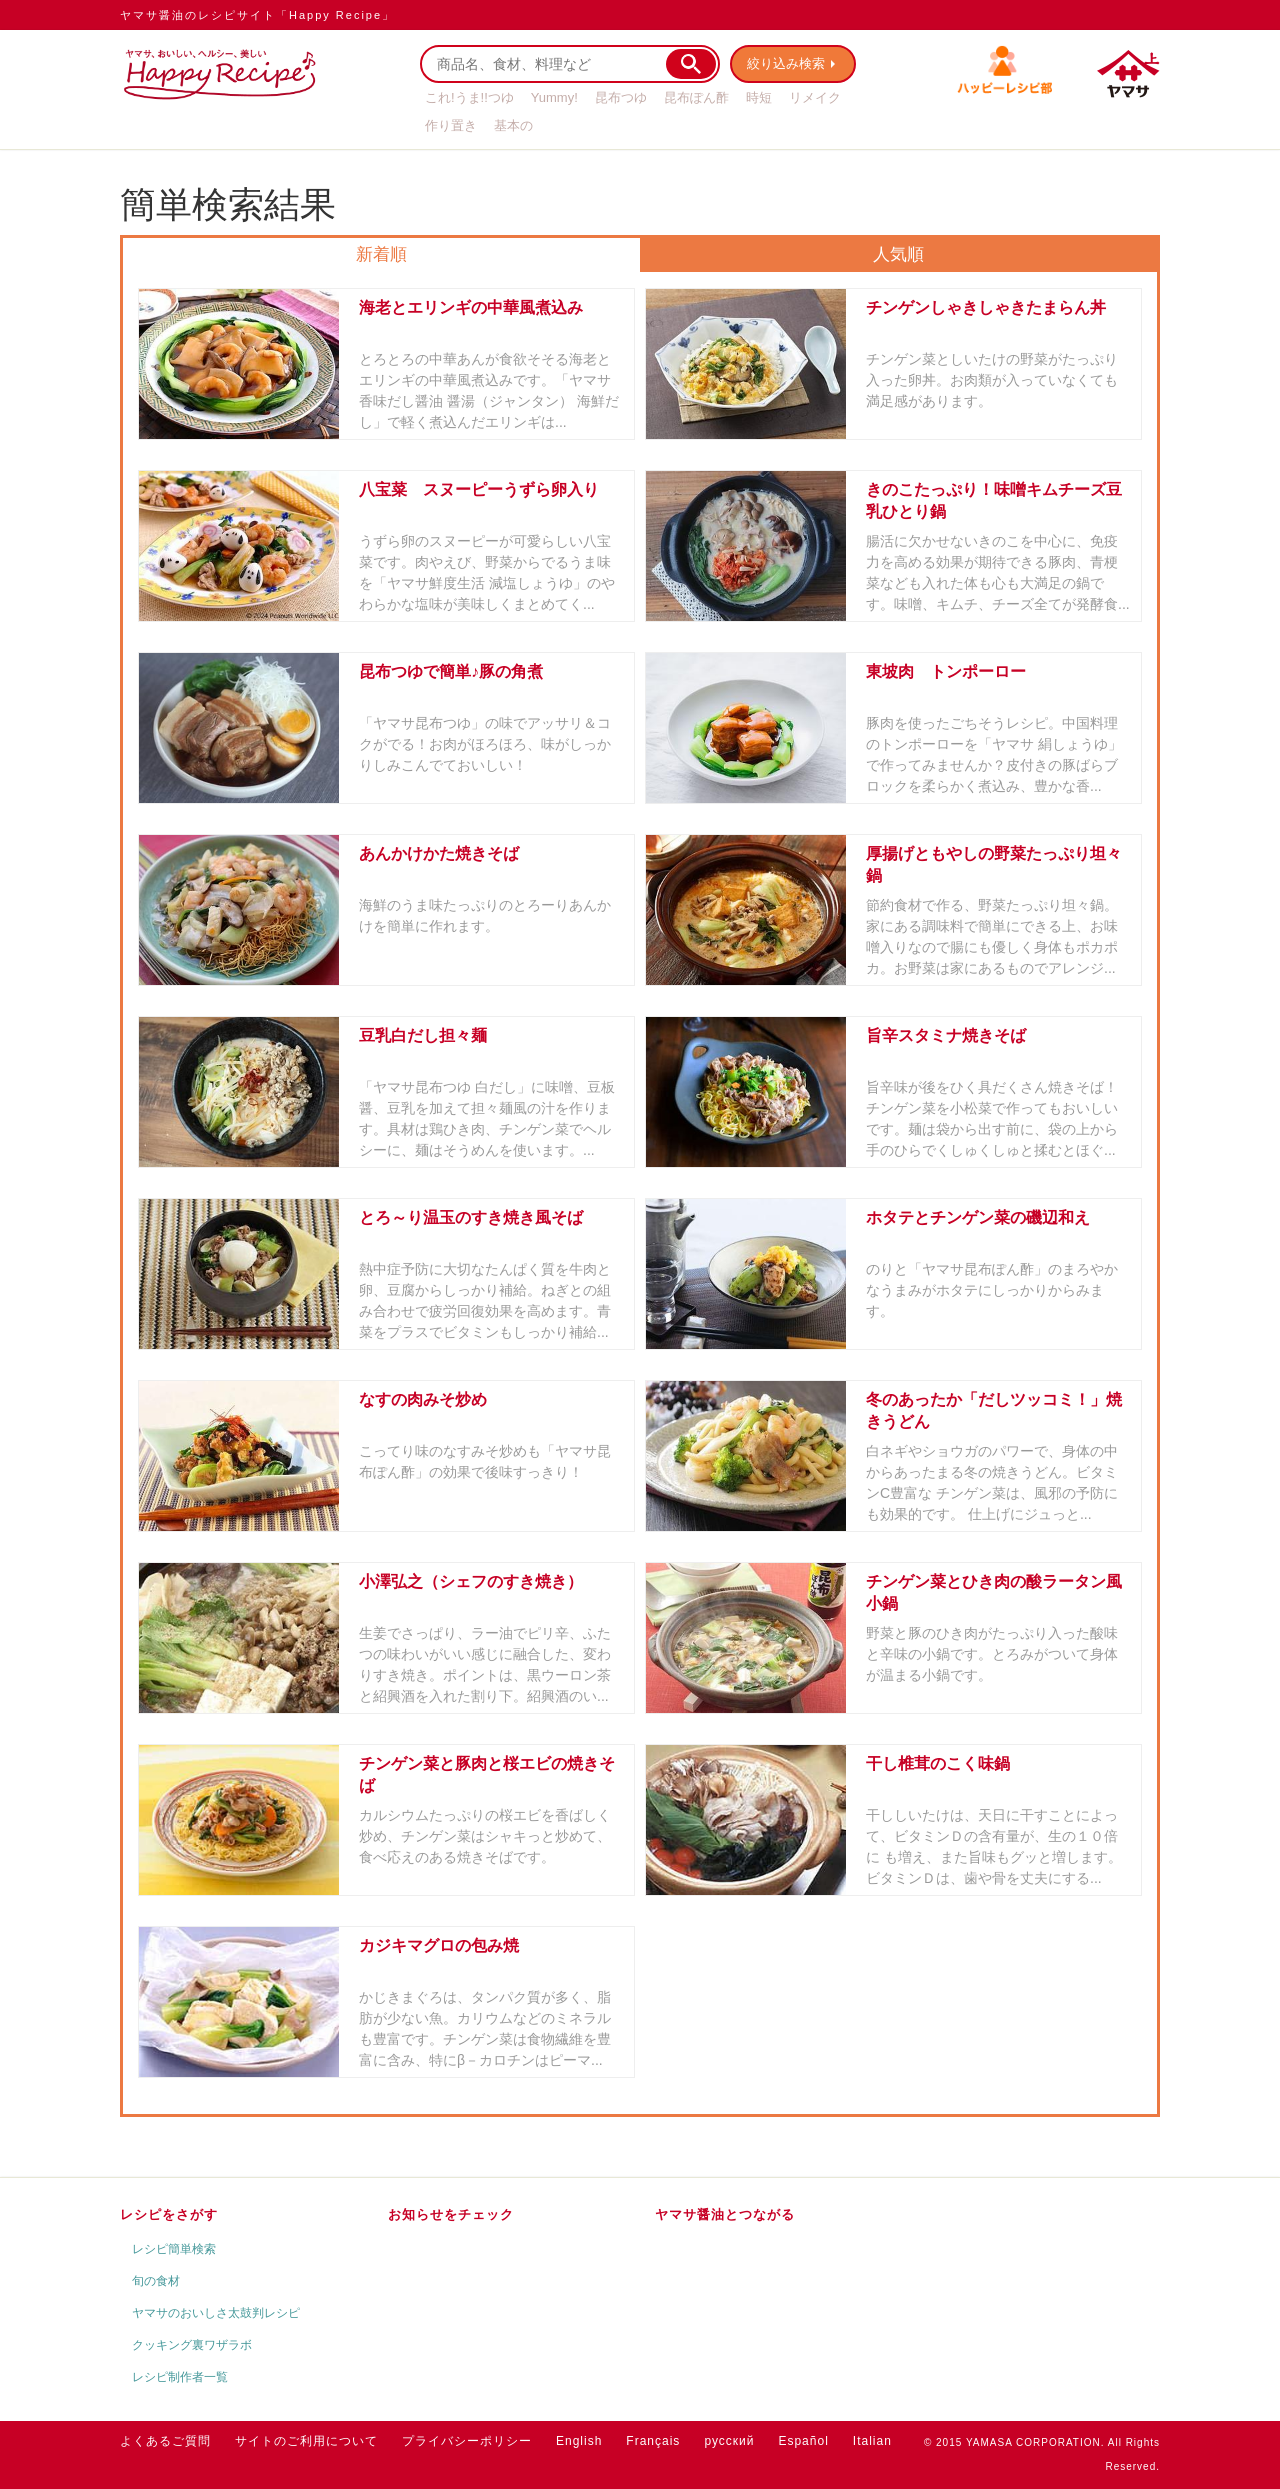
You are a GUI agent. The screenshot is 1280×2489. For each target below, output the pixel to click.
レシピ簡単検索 (174, 2249)
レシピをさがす (169, 2214)
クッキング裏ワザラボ (192, 2345)
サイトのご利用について (306, 2441)
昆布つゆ (621, 97)
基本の (513, 125)
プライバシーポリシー (467, 2441)
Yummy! (554, 97)
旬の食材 (156, 2281)
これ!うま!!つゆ (469, 97)
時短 (759, 97)
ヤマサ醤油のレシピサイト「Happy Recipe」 (257, 15)
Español (803, 2441)
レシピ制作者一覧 (180, 2377)
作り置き (451, 125)
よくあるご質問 (165, 2441)
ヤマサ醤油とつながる (725, 2214)
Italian (872, 2441)
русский (729, 2441)
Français (653, 2441)
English (579, 2441)
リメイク (815, 97)
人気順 (898, 254)
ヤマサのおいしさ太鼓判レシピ (216, 2313)
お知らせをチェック (451, 2214)
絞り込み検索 (786, 63)
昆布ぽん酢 (696, 97)
